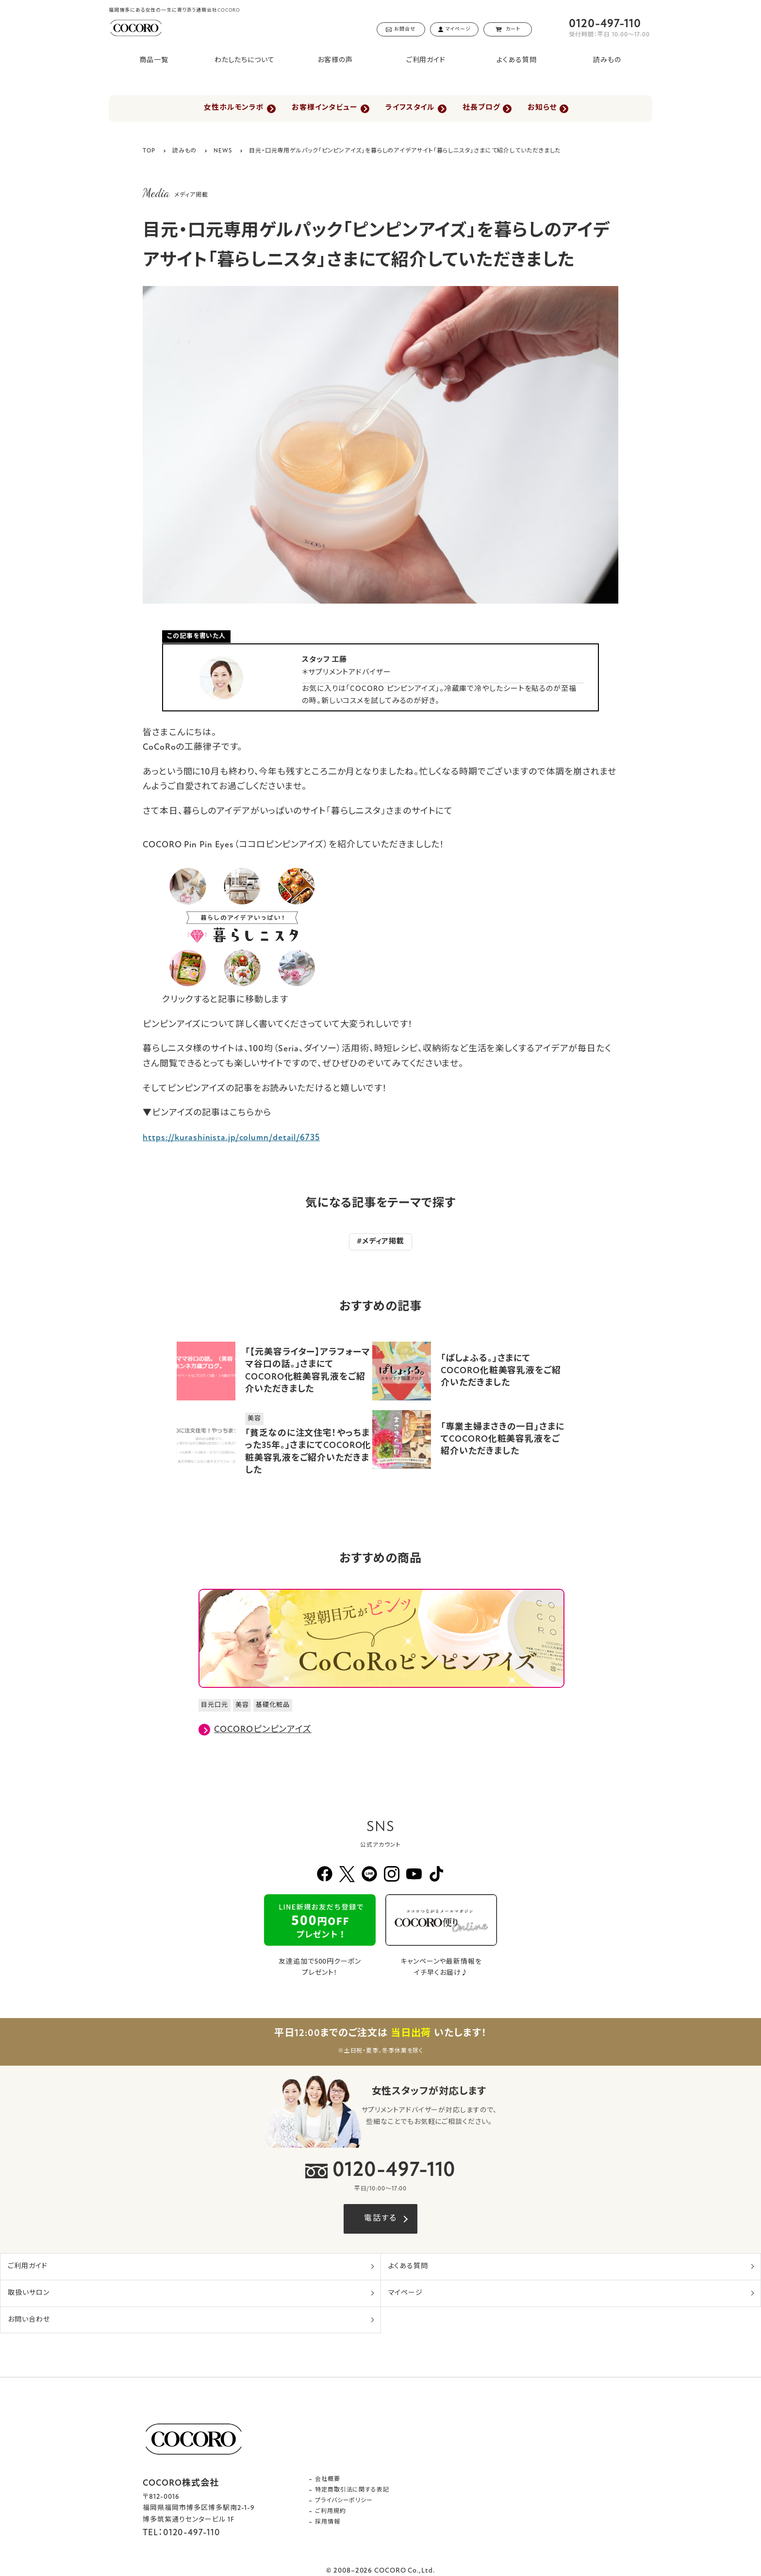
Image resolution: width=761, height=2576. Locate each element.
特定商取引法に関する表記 (352, 2490)
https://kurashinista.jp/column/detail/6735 (231, 1138)
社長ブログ (483, 108)
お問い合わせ (29, 2319)
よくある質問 (516, 60)
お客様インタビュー (323, 108)
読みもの (607, 60)
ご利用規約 (330, 2511)
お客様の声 (335, 60)
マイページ (405, 2293)
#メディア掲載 (380, 1242)
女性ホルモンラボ (231, 108)
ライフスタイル (410, 108)
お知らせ (546, 108)
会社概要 (327, 2479)
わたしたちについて (245, 60)
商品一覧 (153, 60)
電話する (380, 2218)
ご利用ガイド (426, 60)
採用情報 (327, 2522)
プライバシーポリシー (344, 2501)
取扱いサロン (28, 2293)
